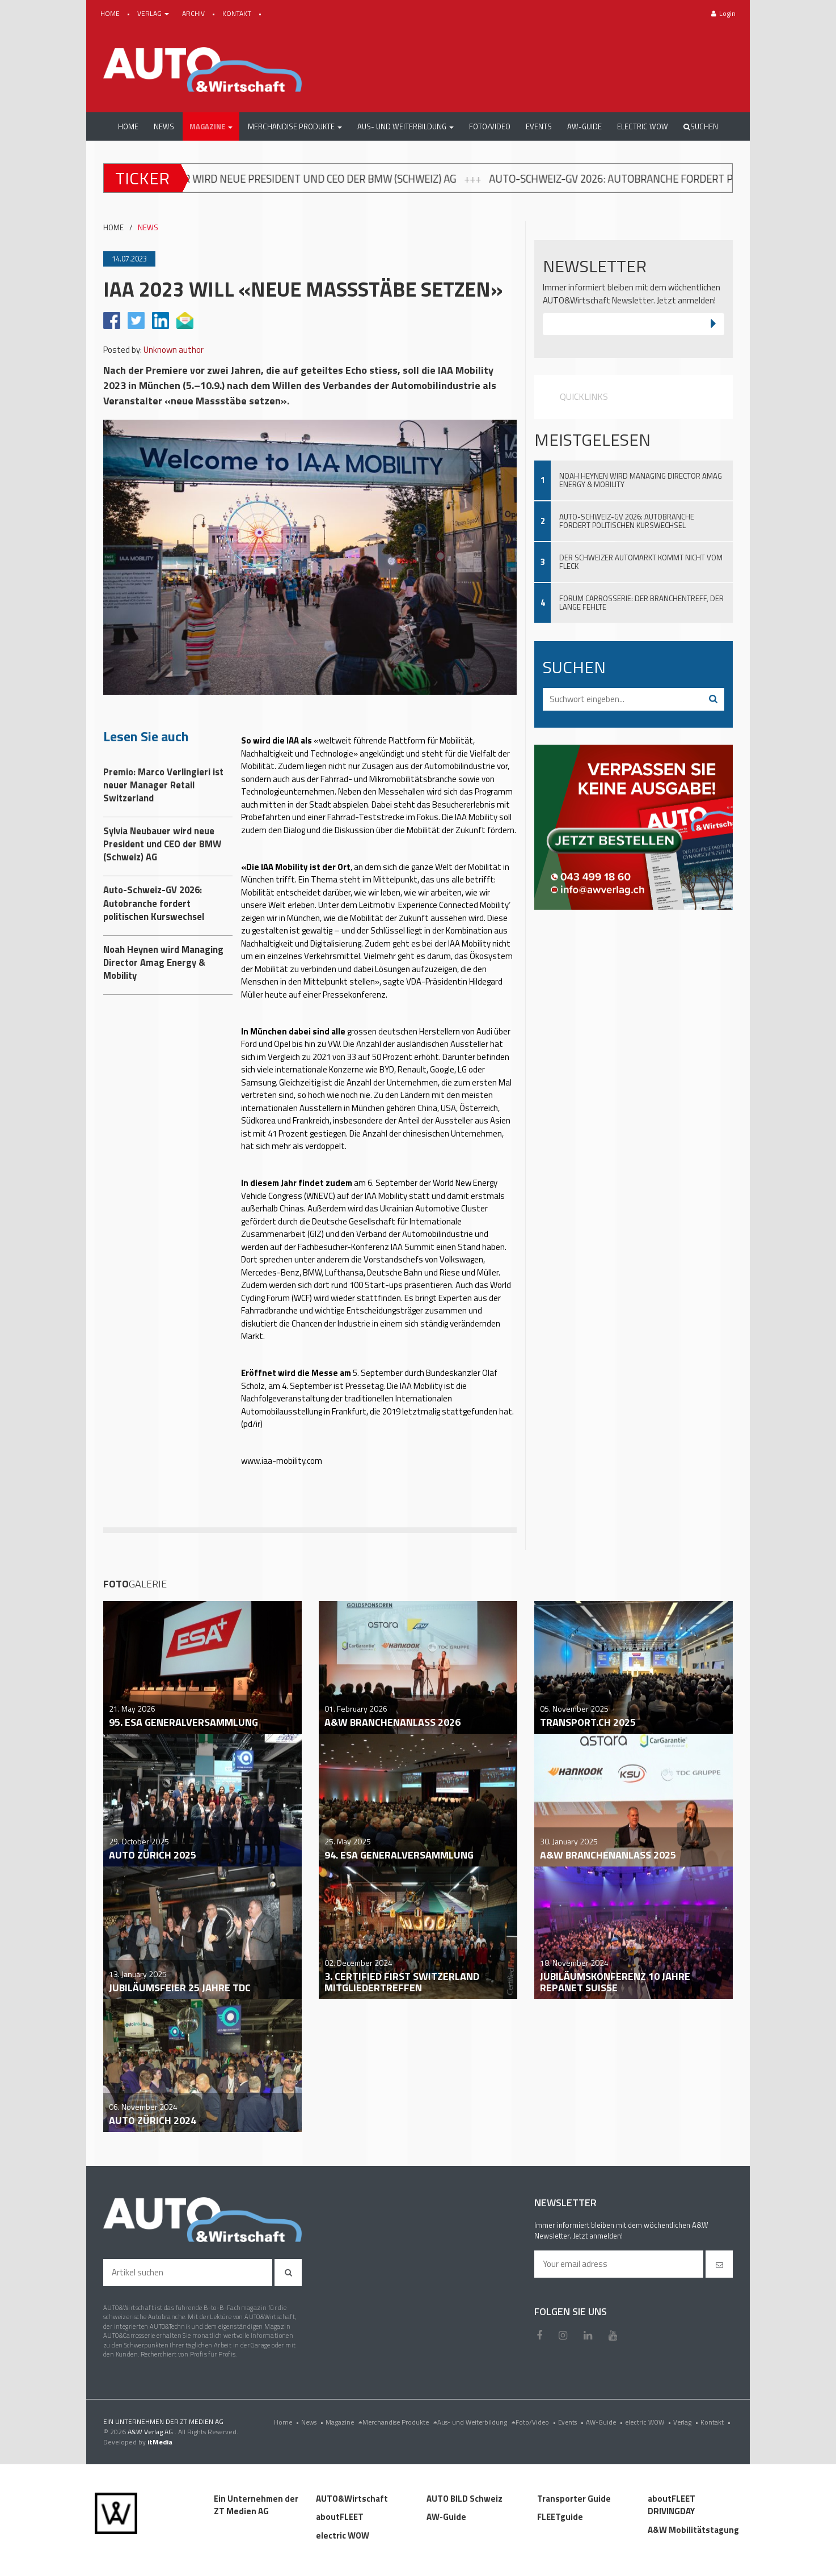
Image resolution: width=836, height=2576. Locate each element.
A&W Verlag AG (151, 2431)
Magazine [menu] (344, 2422)
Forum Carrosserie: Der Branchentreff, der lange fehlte (641, 603)
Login (723, 13)
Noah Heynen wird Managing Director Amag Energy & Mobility (640, 480)
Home (287, 2422)
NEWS (148, 227)
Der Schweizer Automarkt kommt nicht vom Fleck (641, 562)
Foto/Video (537, 2422)
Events (572, 2422)
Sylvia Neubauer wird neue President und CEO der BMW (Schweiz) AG (299, 179)
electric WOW (649, 2422)
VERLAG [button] (154, 13)
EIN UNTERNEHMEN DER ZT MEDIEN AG (163, 2421)
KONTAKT (237, 13)
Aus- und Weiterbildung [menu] (476, 2422)
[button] (211, 126)
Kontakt (716, 2422)
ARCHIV (194, 13)
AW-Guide (605, 2422)
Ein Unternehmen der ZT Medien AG (256, 2505)
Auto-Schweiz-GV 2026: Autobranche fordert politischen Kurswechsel (626, 521)
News (313, 2422)
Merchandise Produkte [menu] (399, 2422)
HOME (110, 13)
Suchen (700, 126)
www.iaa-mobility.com (281, 1460)
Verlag (686, 2422)
